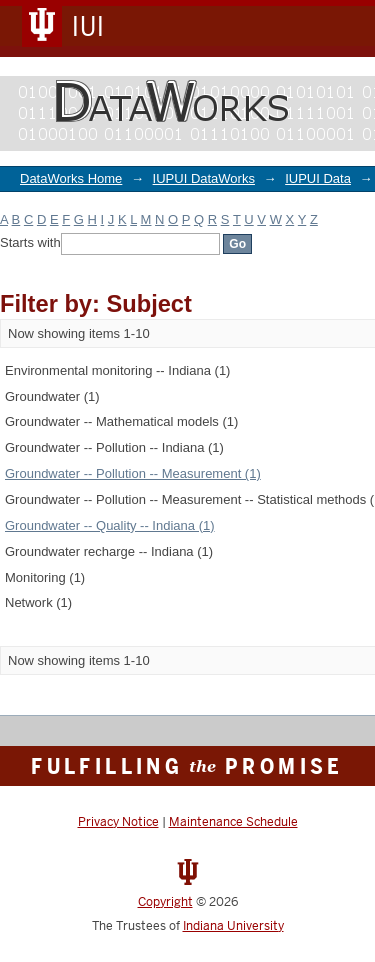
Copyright (165, 902)
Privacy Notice (118, 822)
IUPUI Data (318, 178)
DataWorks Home (71, 178)
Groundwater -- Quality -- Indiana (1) (110, 525)
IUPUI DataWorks (204, 178)
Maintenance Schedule (233, 822)
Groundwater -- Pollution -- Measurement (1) (133, 473)
